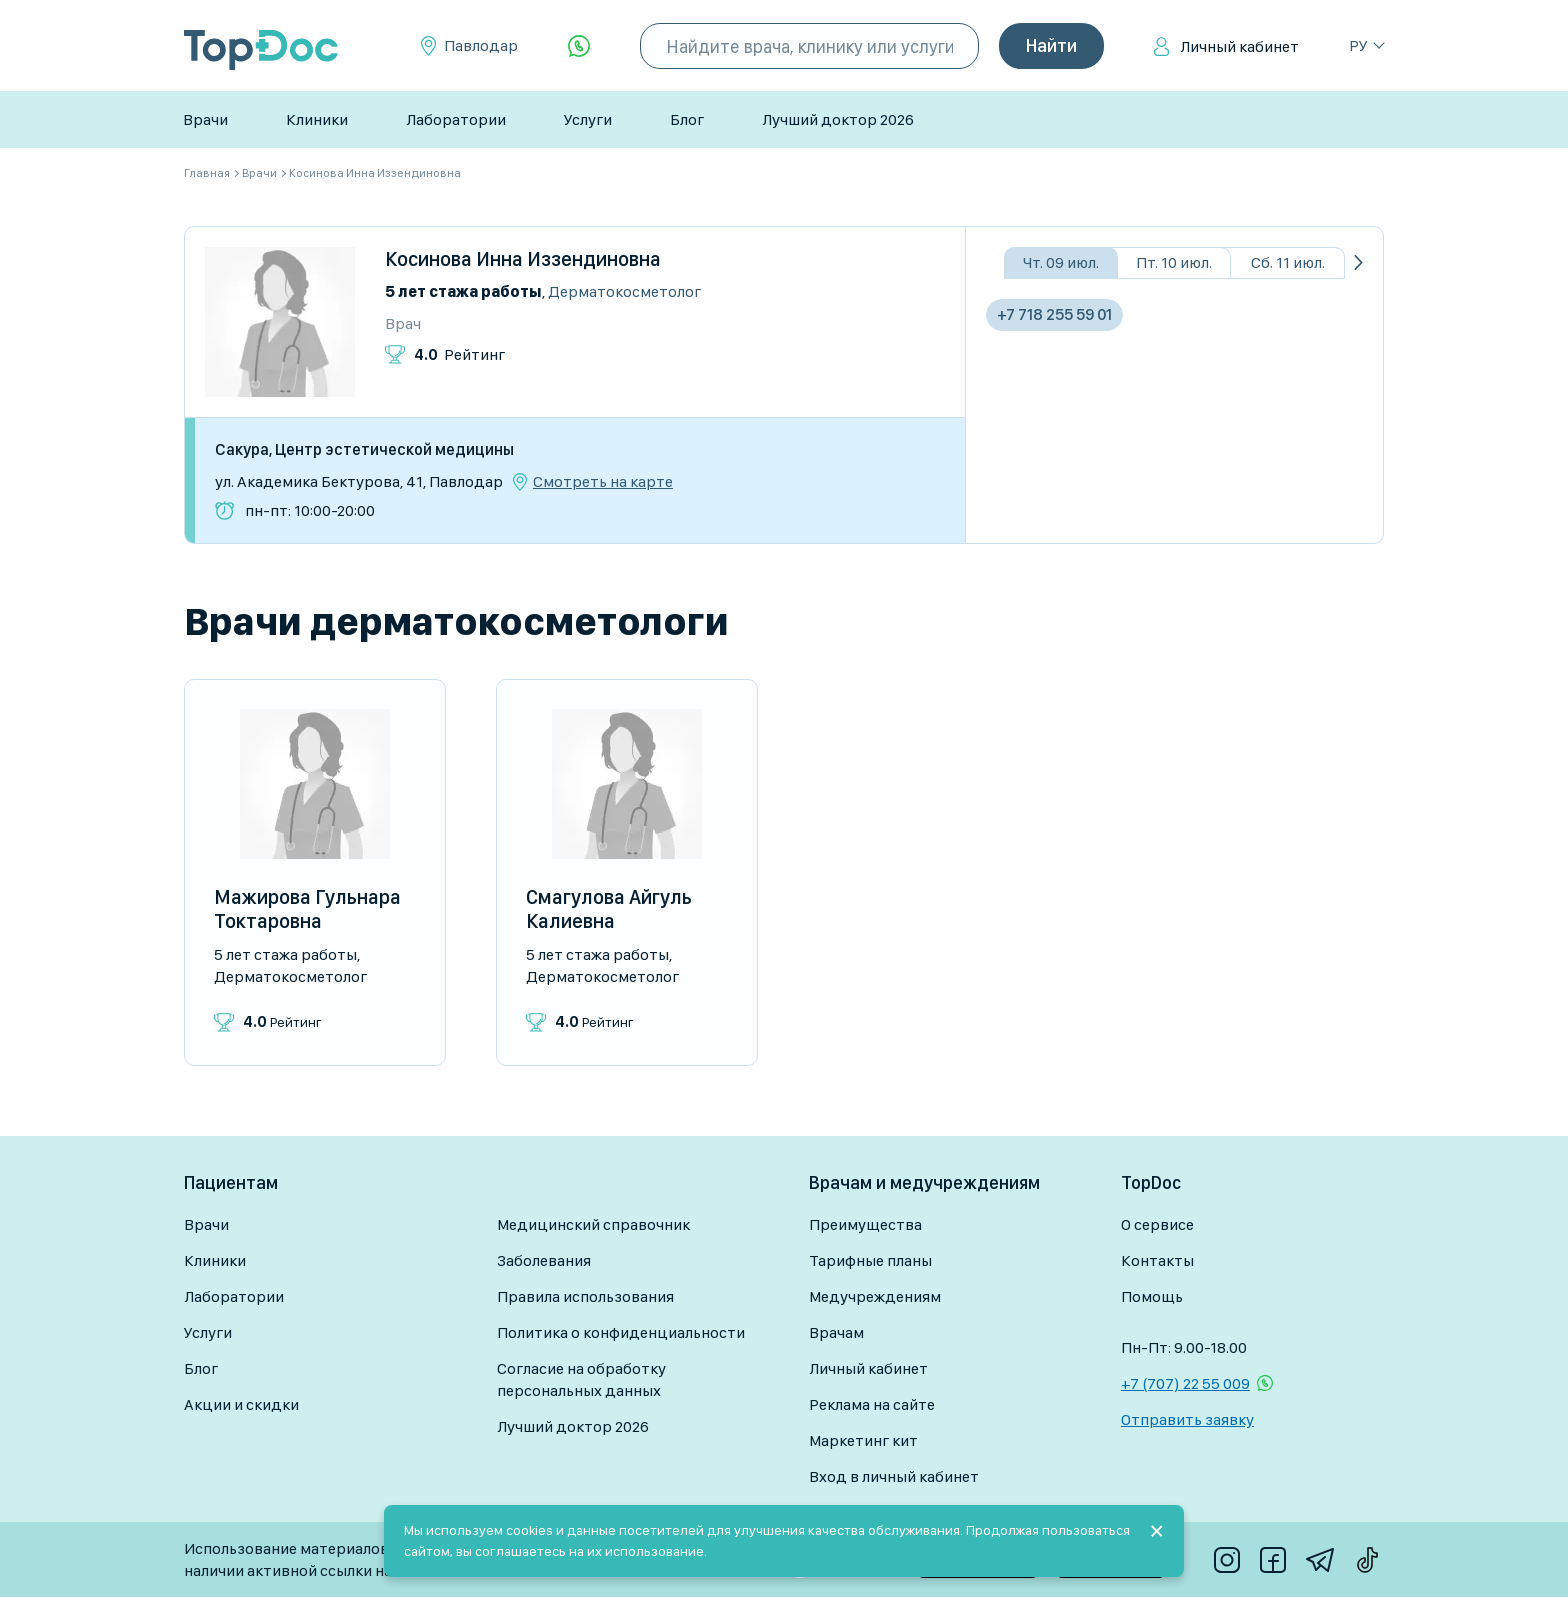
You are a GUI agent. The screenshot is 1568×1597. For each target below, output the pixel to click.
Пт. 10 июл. (1174, 262)
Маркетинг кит (863, 1440)
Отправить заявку (1187, 1419)
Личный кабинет (1239, 46)
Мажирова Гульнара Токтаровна (307, 909)
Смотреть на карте (603, 482)
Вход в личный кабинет (894, 1476)
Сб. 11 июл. (1288, 262)
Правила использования (585, 1296)
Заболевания (544, 1260)
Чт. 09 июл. (1061, 262)
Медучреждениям (875, 1296)
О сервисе (1157, 1224)
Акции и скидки (241, 1404)
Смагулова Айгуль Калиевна (609, 909)
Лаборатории (456, 119)
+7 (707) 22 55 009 (1185, 1383)
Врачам (836, 1332)
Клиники (317, 119)
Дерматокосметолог (624, 291)
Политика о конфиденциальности (621, 1332)
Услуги (588, 119)
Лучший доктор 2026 (838, 119)
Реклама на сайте (872, 1404)
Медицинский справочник (593, 1224)
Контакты (1157, 1260)
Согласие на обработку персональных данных (581, 1379)
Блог (687, 119)
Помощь (1152, 1296)
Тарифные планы (870, 1260)
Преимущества (865, 1224)
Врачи (205, 119)
